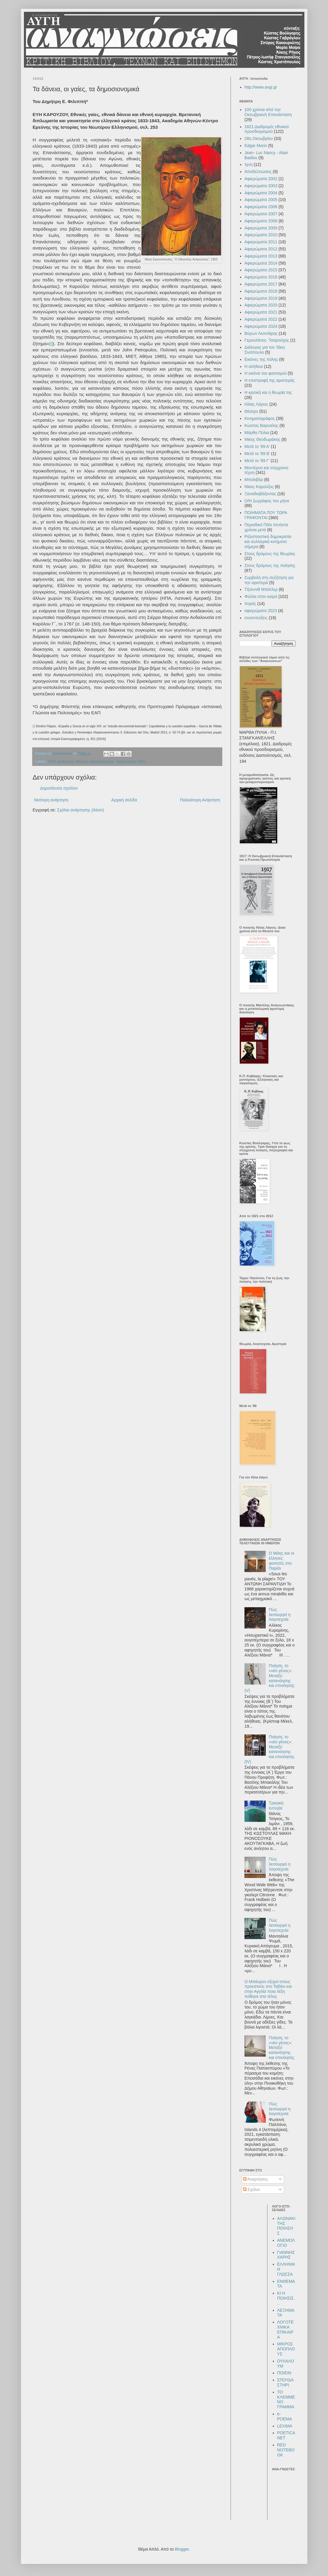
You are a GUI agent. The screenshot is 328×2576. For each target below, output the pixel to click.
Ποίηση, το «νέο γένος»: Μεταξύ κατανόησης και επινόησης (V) (269, 1678)
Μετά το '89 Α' (257, 446)
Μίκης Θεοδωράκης (262, 439)
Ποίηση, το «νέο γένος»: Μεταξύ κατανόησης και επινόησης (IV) (269, 1749)
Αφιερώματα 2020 (260, 305)
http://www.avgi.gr (260, 87)
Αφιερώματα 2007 (260, 213)
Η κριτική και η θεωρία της (268, 392)
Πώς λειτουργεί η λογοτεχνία (280, 1614)
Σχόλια (251, 2189)
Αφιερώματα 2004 (260, 192)
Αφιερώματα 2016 (260, 277)
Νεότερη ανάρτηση (51, 800)
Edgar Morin (255, 145)
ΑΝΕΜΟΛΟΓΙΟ (286, 2243)
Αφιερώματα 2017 (260, 284)
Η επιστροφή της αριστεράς (269, 380)
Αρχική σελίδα (124, 800)
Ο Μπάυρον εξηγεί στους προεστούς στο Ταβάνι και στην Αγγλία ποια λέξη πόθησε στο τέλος (268, 1989)
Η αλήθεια (253, 366)
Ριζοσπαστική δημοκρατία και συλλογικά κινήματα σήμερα (267, 541)
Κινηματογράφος (259, 418)
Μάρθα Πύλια (256, 432)
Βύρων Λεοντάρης (261, 333)
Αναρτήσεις (255, 2179)
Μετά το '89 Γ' (257, 460)
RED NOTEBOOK (286, 2450)
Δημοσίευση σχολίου (59, 788)
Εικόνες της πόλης (261, 359)
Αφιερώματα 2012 (260, 249)
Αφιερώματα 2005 (260, 199)
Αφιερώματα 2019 (260, 298)
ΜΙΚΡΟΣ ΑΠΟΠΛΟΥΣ (286, 2349)
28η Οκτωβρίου (258, 138)
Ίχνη (248, 164)
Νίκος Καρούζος (259, 486)
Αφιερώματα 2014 (260, 263)
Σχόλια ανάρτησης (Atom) (80, 810)
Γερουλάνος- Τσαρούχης (266, 340)
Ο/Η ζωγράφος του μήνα (266, 500)
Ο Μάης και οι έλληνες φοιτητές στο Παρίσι (281, 1560)
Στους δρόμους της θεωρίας (269, 553)
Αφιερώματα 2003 (260, 185)
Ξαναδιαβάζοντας (260, 493)
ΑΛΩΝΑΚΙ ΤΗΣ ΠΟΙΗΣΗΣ (286, 2226)
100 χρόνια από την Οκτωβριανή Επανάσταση (268, 112)
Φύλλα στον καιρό (260, 596)
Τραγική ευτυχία (276, 1805)
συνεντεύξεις (255, 617)
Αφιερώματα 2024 (260, 326)
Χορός (250, 603)
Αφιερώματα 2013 (260, 256)
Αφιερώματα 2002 (260, 178)
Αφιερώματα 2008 (260, 221)
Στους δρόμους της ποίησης (269, 565)
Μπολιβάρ (253, 479)
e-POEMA (284, 2416)
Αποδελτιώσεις (258, 171)
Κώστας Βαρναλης (261, 425)
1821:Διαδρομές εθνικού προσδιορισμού (81, 761)
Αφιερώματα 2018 (260, 291)
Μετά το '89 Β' (257, 453)
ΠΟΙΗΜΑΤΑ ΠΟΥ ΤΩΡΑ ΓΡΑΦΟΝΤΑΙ (265, 515)
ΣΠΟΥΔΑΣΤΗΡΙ (285, 2382)
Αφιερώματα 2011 (260, 241)
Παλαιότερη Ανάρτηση (200, 800)
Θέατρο (251, 411)
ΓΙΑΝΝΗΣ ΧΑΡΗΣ (286, 2255)
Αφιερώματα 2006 (260, 206)
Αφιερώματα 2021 (131, 761)
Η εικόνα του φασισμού (265, 373)
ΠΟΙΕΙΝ (284, 2372)
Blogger (182, 2549)
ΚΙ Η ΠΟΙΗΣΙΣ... (286, 2298)
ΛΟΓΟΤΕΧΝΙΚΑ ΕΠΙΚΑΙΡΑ (285, 2329)
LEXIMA (284, 2426)
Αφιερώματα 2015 (260, 270)
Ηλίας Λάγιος (256, 404)
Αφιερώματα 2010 (260, 234)
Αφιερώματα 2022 (260, 319)
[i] (51, 343)
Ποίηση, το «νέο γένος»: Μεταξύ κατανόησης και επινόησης (282, 2047)
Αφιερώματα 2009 (260, 228)
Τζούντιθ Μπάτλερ (261, 589)
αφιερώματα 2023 (260, 610)
